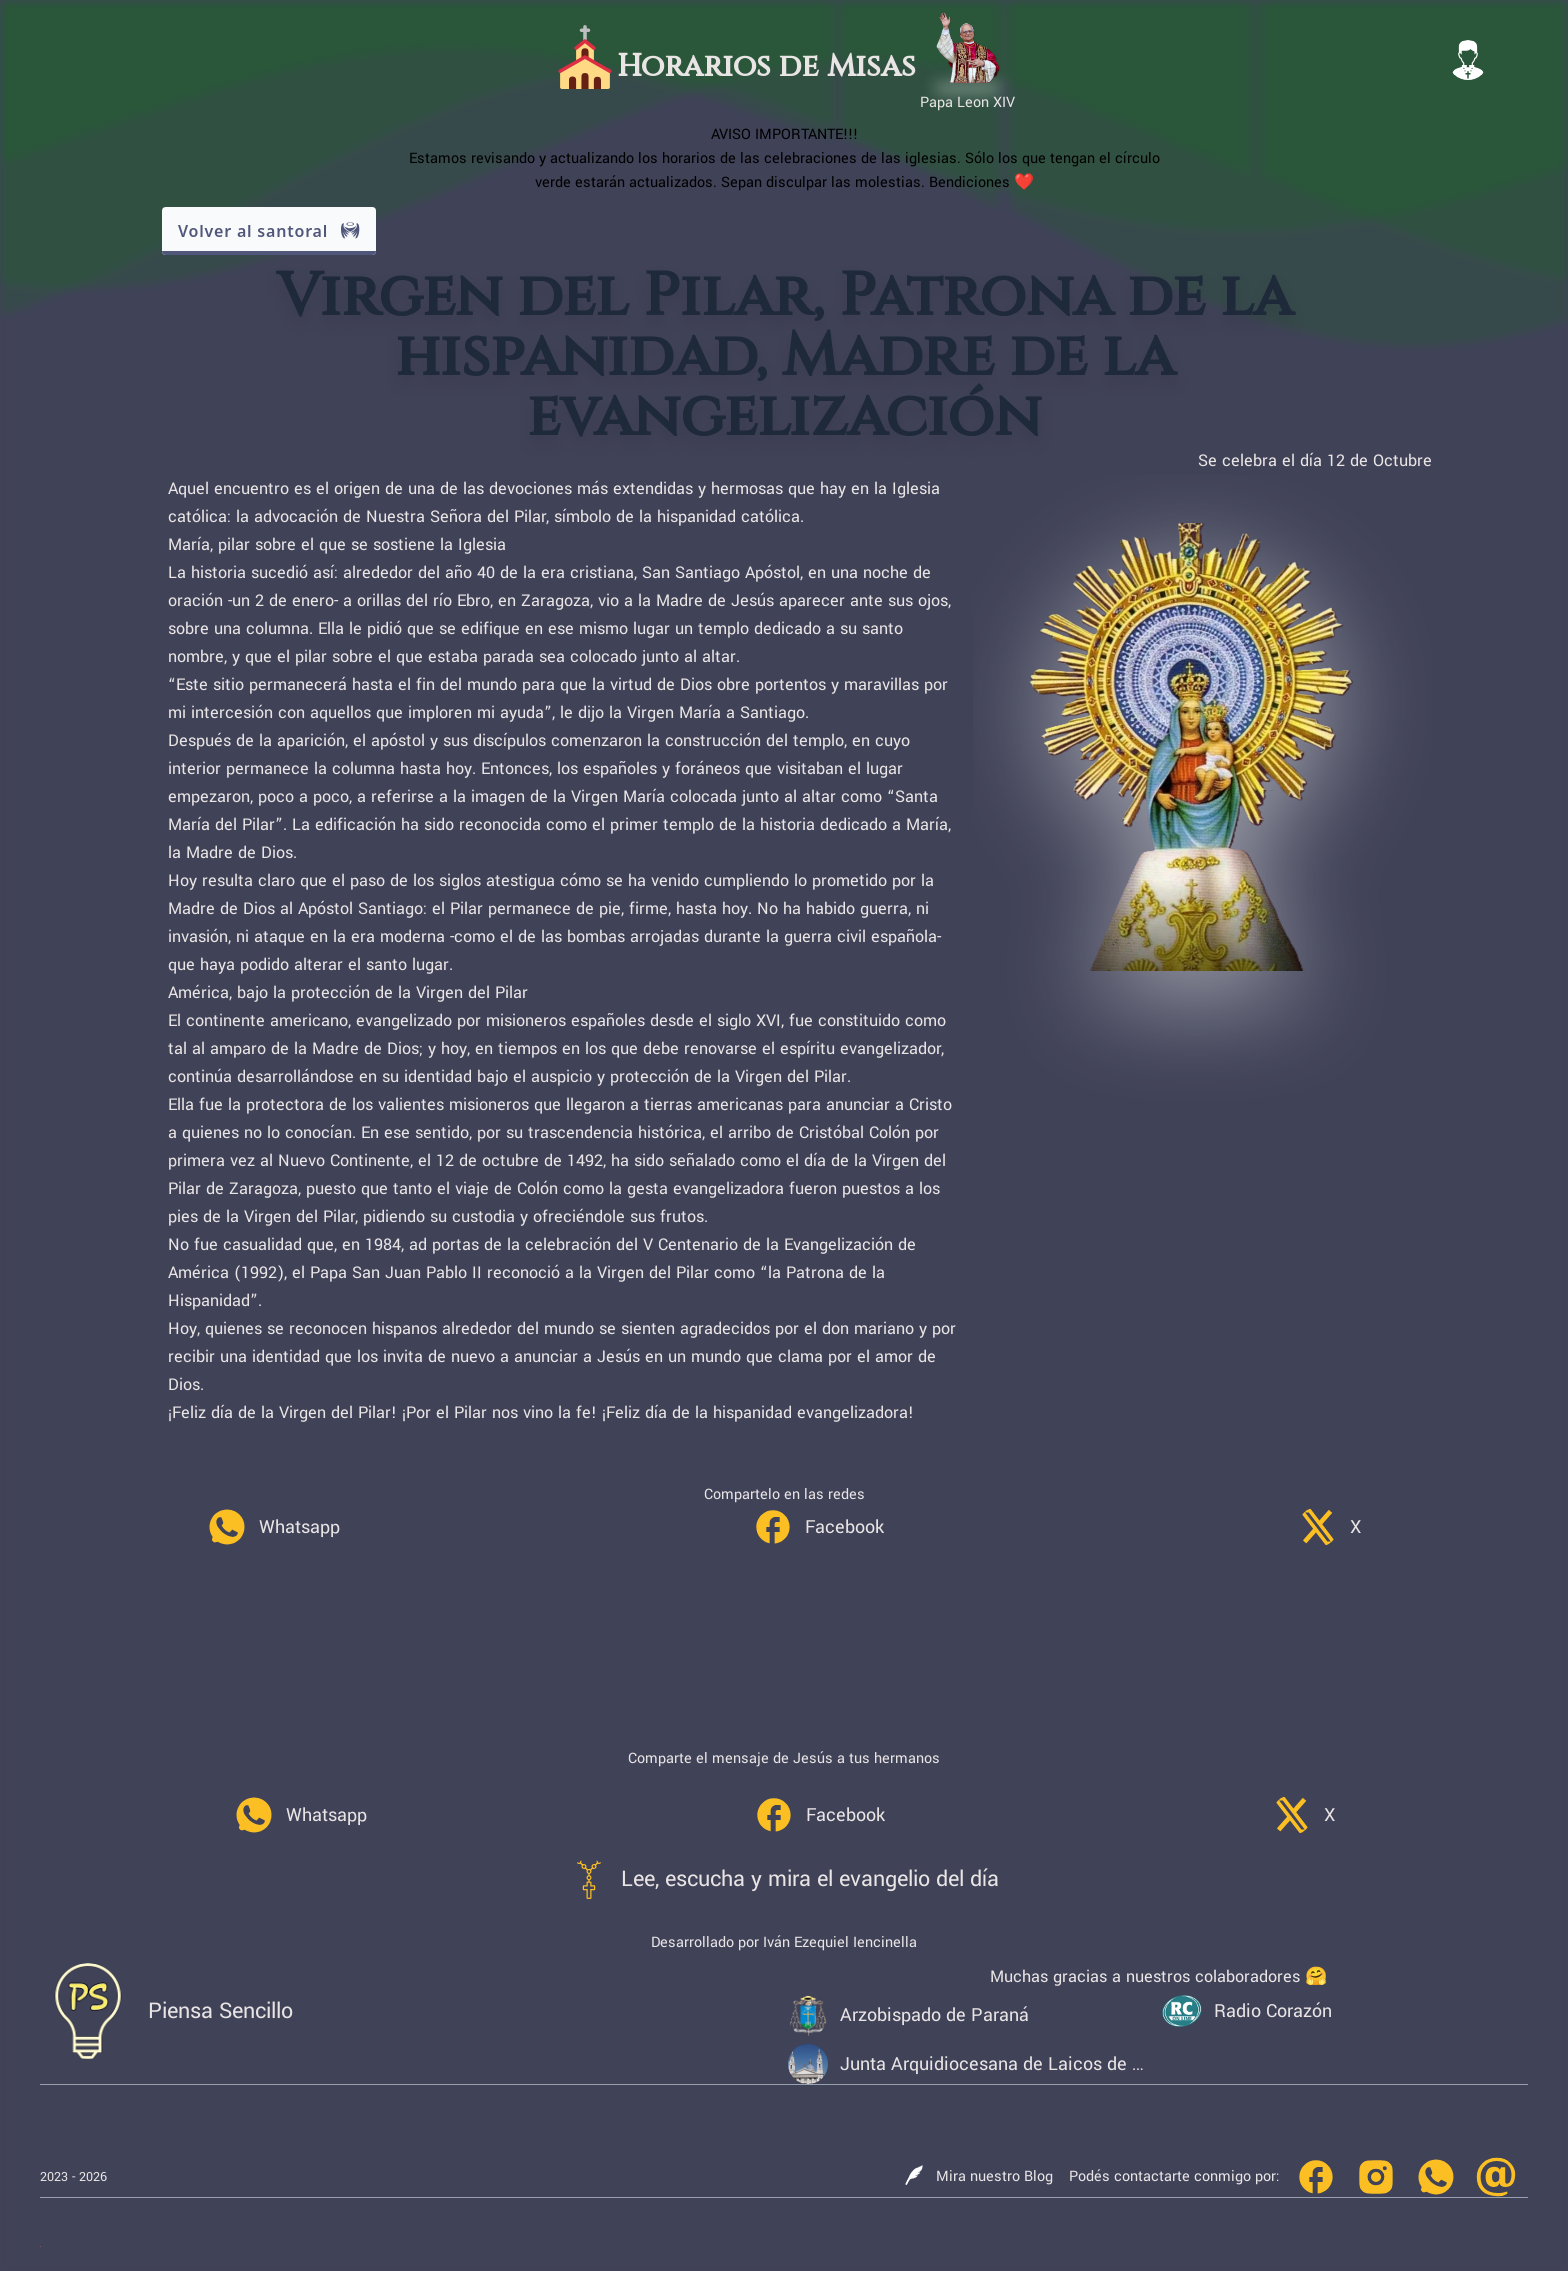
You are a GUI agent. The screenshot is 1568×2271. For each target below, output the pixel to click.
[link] (273, 1527)
